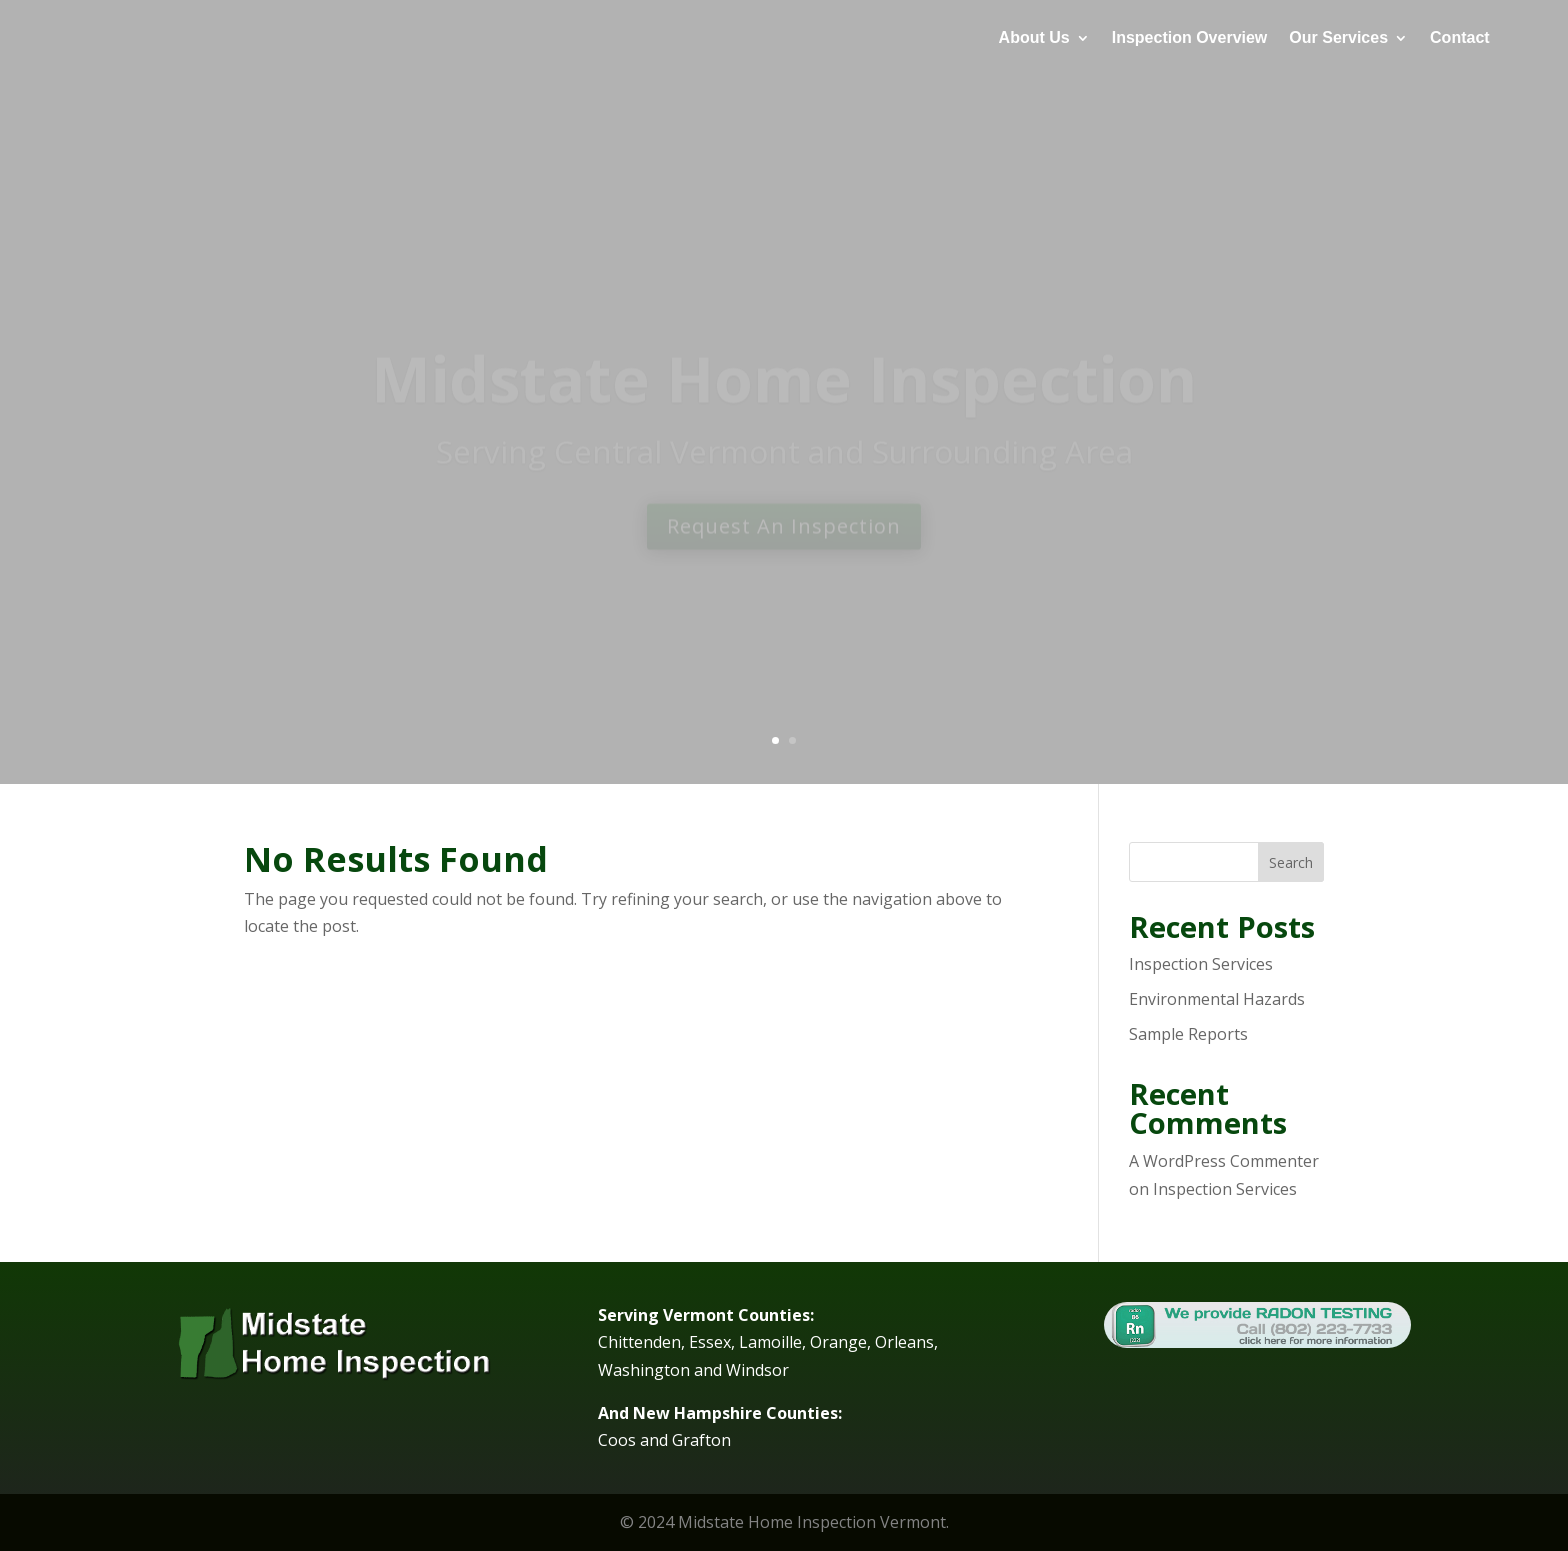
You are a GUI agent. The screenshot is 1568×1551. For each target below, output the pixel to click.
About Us (1034, 37)
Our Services (1338, 37)
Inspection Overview (1190, 37)
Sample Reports (1188, 1034)
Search (1291, 862)
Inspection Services (1201, 964)
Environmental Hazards (1217, 999)
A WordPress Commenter (1224, 1161)
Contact (1460, 37)
